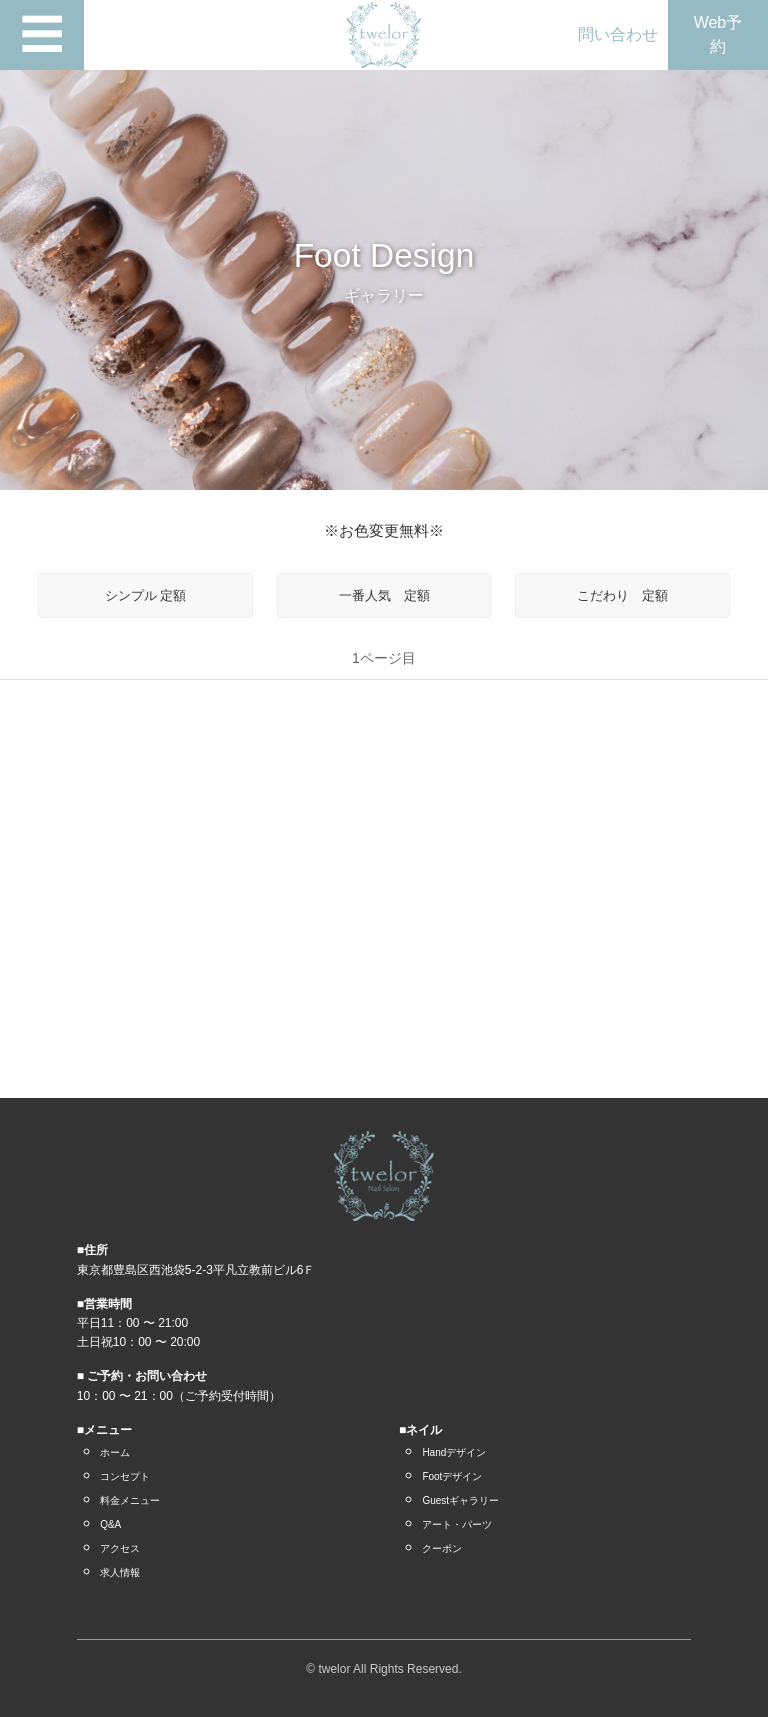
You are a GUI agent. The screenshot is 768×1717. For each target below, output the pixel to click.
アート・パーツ (457, 1524)
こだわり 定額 (622, 595)
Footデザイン (452, 1476)
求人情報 (120, 1572)
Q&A (110, 1524)
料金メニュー (130, 1500)
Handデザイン (454, 1452)
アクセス (120, 1548)
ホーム (115, 1452)
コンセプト (125, 1476)
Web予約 (718, 34)
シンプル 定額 (146, 595)
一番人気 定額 (384, 595)
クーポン (442, 1548)
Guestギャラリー (460, 1500)
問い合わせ (618, 34)
